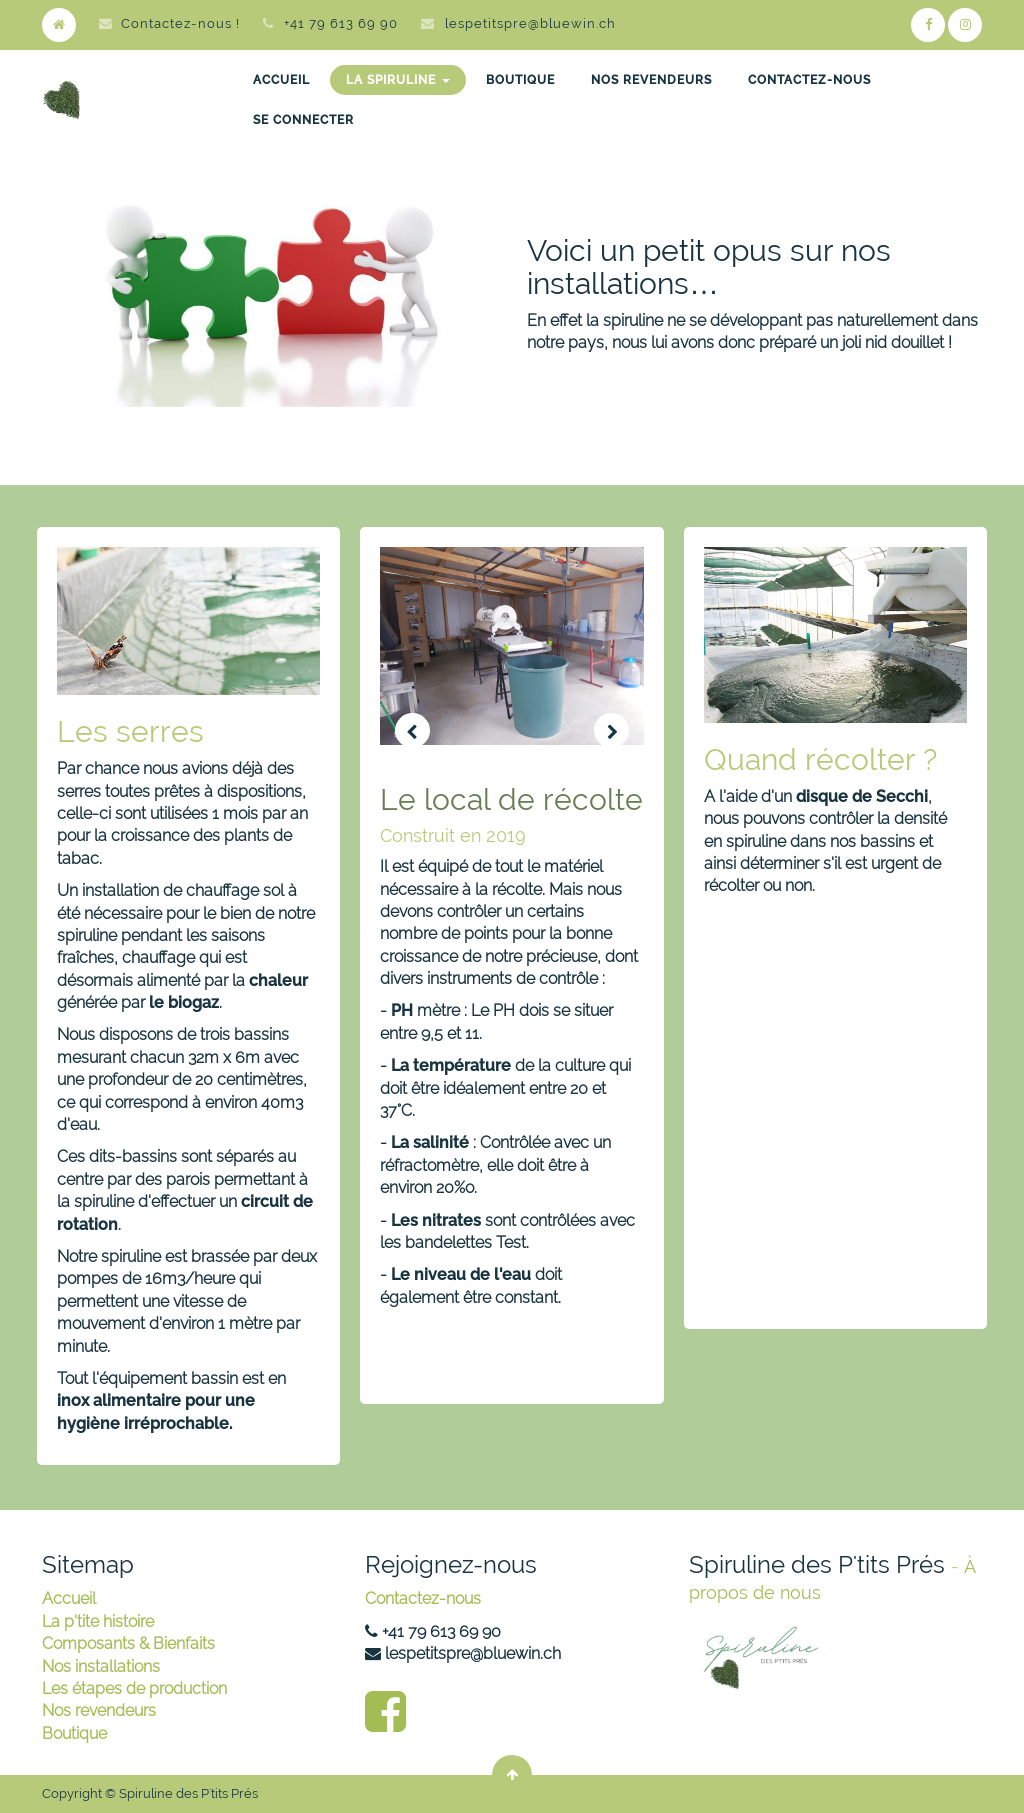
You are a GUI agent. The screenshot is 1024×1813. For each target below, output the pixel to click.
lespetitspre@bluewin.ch (530, 23)
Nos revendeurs (99, 1710)
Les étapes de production (134, 1688)
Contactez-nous (423, 1598)
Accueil (69, 1598)
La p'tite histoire (98, 1621)
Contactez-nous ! (169, 23)
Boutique (74, 1733)
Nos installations (101, 1666)
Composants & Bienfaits (128, 1643)
